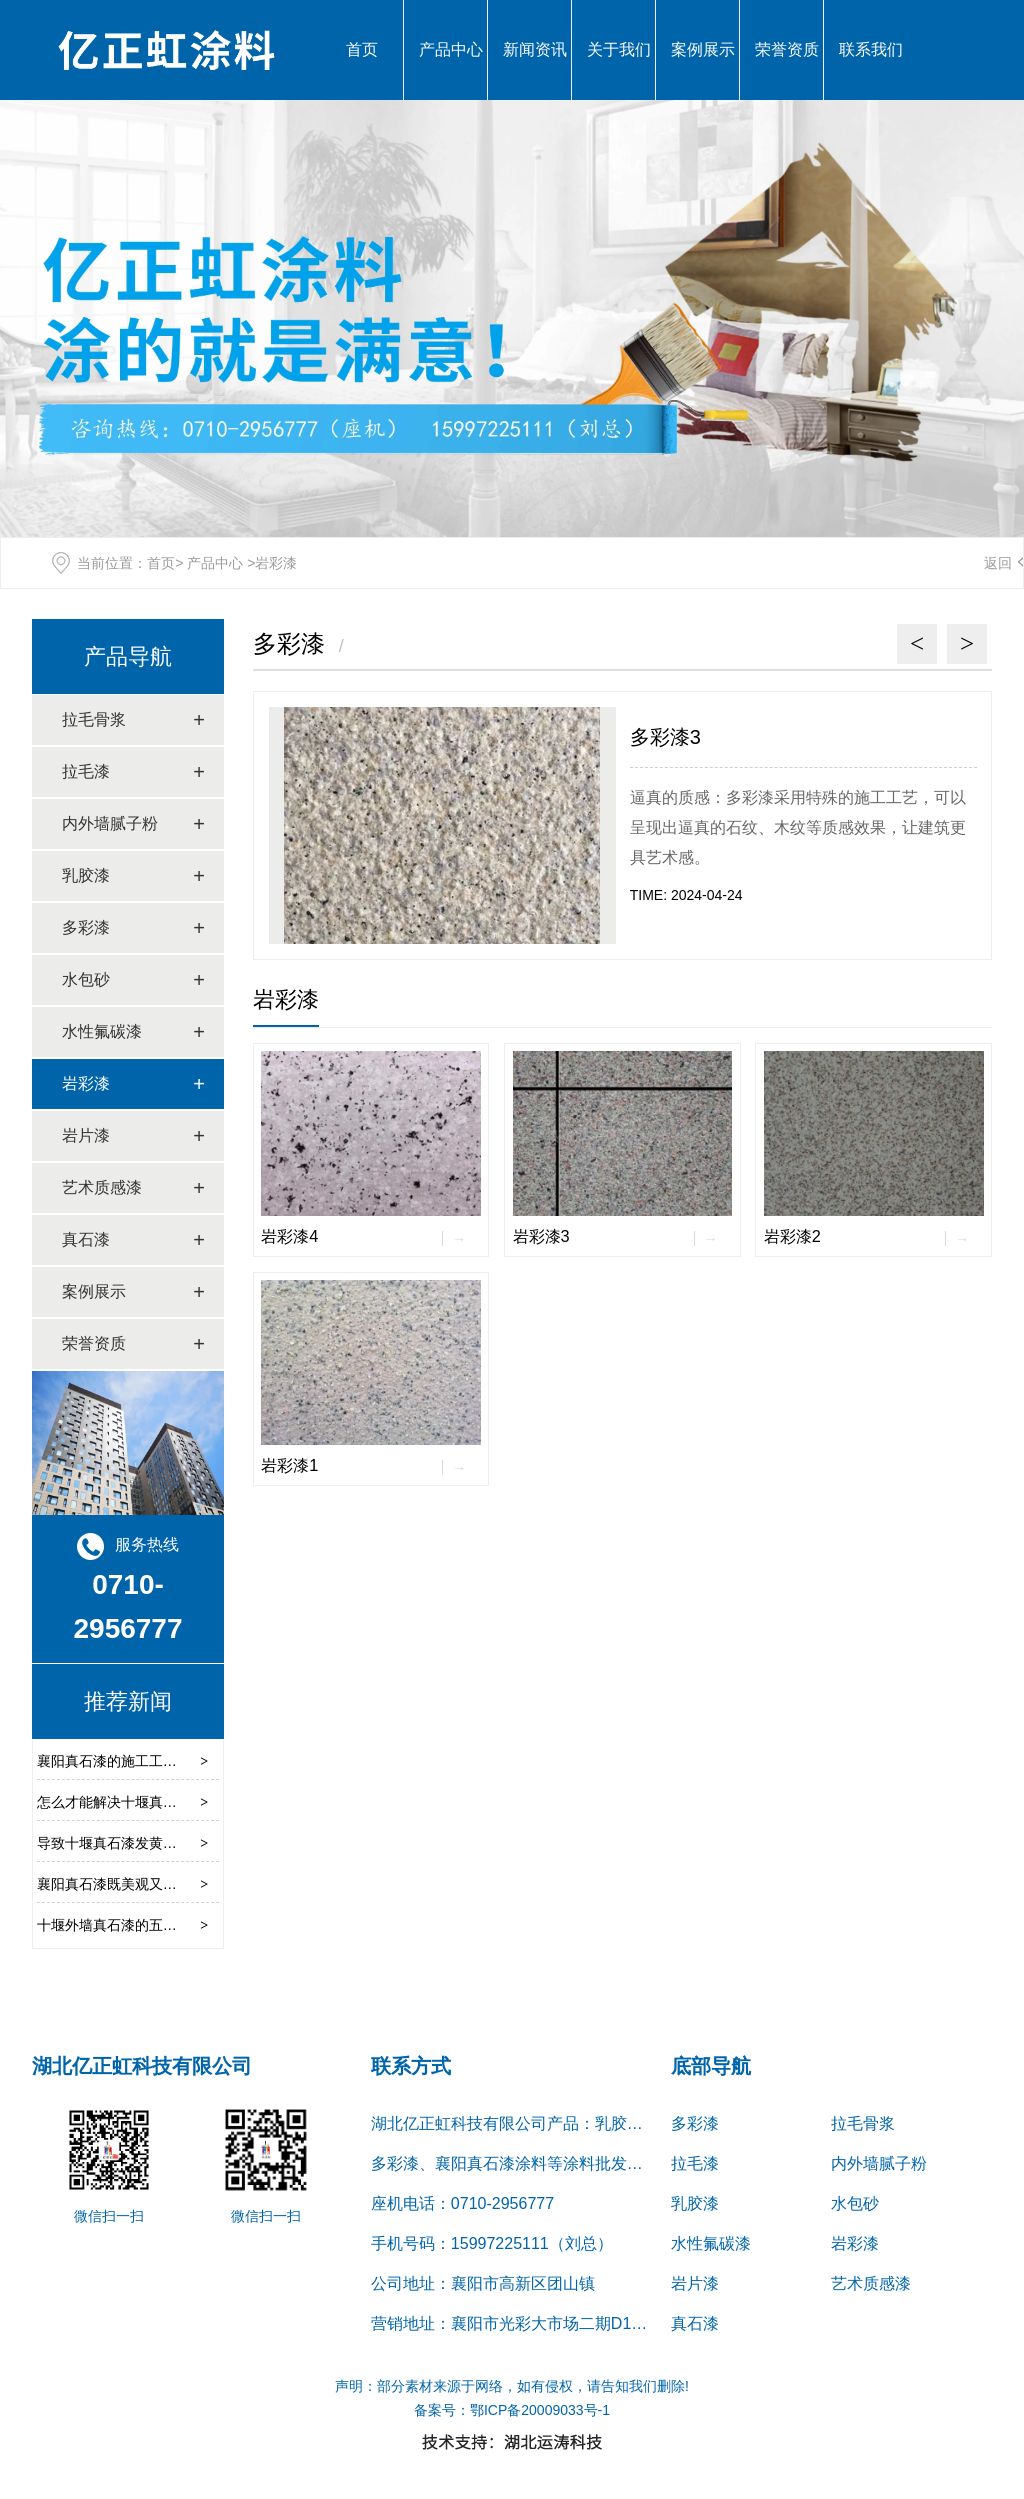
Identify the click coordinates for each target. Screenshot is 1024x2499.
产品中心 (451, 49)
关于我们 (619, 49)
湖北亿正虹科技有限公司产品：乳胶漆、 (515, 2123)
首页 (362, 49)
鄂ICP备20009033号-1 (540, 2410)
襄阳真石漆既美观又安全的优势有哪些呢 (163, 1884)
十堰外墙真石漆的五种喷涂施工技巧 (149, 1925)
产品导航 (128, 656)
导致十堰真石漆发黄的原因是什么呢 (149, 1843)
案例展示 (703, 49)
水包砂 (86, 979)
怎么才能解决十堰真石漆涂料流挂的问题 (163, 1802)
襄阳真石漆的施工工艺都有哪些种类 (149, 1761)
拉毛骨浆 (94, 719)
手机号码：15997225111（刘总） (492, 2243)
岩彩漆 (86, 1083)
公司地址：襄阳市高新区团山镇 (483, 2283)
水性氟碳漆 (102, 1031)
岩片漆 (86, 1135)
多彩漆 (86, 927)
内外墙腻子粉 (110, 823)
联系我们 (871, 49)
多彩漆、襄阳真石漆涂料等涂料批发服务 (515, 2163)
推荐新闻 (128, 1701)
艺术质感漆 (102, 1187)
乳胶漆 (86, 875)
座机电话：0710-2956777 (462, 2203)
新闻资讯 (535, 49)
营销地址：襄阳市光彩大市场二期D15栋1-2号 (533, 2323)
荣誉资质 (787, 49)
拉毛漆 (86, 771)
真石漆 (86, 1239)
